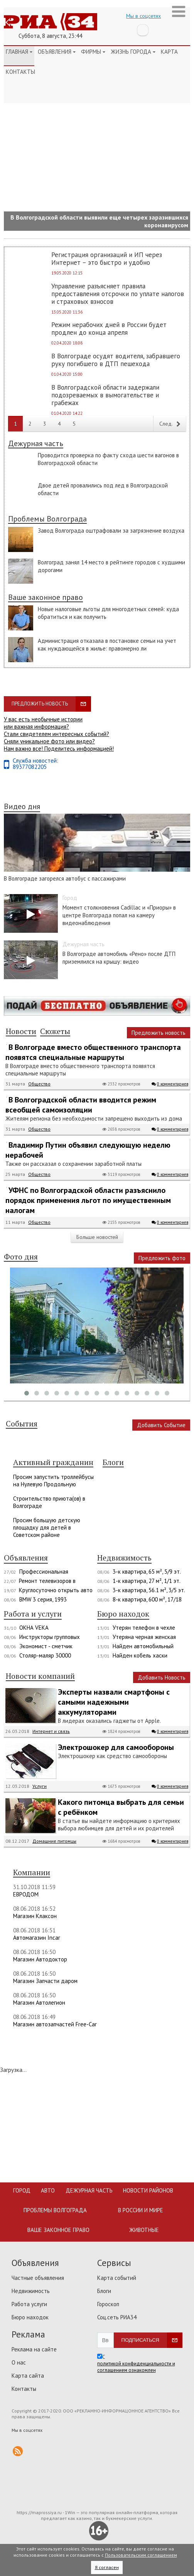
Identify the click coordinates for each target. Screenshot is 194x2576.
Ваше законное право (45, 597)
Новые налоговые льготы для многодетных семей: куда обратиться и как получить (108, 612)
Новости (21, 1031)
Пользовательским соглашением (141, 2555)
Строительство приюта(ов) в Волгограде (49, 1502)
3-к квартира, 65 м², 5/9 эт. (147, 1571)
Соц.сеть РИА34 (117, 2317)
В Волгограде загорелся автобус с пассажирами (65, 878)
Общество (39, 1084)
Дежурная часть (35, 443)
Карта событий (116, 2277)
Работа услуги (29, 2304)
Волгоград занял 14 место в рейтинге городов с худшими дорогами (111, 566)
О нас (19, 2362)
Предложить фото (162, 1258)
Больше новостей (97, 1236)
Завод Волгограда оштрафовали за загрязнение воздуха (111, 530)
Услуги (39, 1786)
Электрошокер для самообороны (116, 1747)
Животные (144, 2230)
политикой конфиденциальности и (136, 2363)
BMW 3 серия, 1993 (43, 1599)
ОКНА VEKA (34, 1627)
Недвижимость (124, 1557)
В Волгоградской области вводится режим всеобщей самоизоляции (80, 1105)
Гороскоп (108, 2304)
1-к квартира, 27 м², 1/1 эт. (147, 1580)
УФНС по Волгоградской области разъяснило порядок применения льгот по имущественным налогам (88, 1200)
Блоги (104, 2291)
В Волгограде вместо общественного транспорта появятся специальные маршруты (93, 1052)
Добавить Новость (162, 1677)
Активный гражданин (53, 1462)
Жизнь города (133, 51)
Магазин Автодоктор (40, 1959)
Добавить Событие (161, 1425)
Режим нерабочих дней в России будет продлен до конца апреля (109, 328)
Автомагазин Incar (36, 1937)
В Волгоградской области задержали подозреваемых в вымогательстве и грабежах (105, 395)
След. (169, 423)
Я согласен (107, 2567)
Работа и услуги (33, 1613)
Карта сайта (28, 2375)
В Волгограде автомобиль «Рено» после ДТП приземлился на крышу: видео (118, 957)
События (21, 1424)
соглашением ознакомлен (126, 2370)
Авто (48, 2190)
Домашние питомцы (54, 1841)
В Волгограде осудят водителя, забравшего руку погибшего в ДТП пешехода (115, 360)
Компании (31, 1872)
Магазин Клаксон (35, 1916)
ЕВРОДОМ (26, 1894)
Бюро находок (123, 1613)
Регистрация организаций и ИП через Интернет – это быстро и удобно (106, 258)
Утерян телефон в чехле (144, 1627)
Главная (19, 51)
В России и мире (140, 2210)
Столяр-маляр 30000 (45, 1655)
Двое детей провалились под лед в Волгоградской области (103, 489)
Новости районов (148, 2190)
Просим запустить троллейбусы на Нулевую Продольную (53, 1480)
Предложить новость (40, 703)
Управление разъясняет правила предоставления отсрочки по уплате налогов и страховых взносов (117, 293)
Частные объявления (38, 2277)
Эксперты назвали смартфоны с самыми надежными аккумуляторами (114, 1702)
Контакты (20, 71)
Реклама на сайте (34, 2349)
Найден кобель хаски (140, 1655)
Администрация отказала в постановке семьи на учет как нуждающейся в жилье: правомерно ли (107, 644)
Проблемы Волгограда (47, 519)
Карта (169, 51)
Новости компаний (40, 1676)
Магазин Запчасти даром (45, 1981)
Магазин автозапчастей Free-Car (55, 2024)
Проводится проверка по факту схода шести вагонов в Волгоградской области (108, 459)
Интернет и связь (51, 1731)
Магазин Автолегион (39, 2002)
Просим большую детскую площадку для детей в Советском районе (46, 1527)
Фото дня (21, 1257)
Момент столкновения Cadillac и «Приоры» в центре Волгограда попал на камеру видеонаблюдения (119, 915)
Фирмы (93, 51)
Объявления (57, 51)
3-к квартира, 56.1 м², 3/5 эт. (149, 1590)
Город (21, 2190)
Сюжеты (55, 1031)
